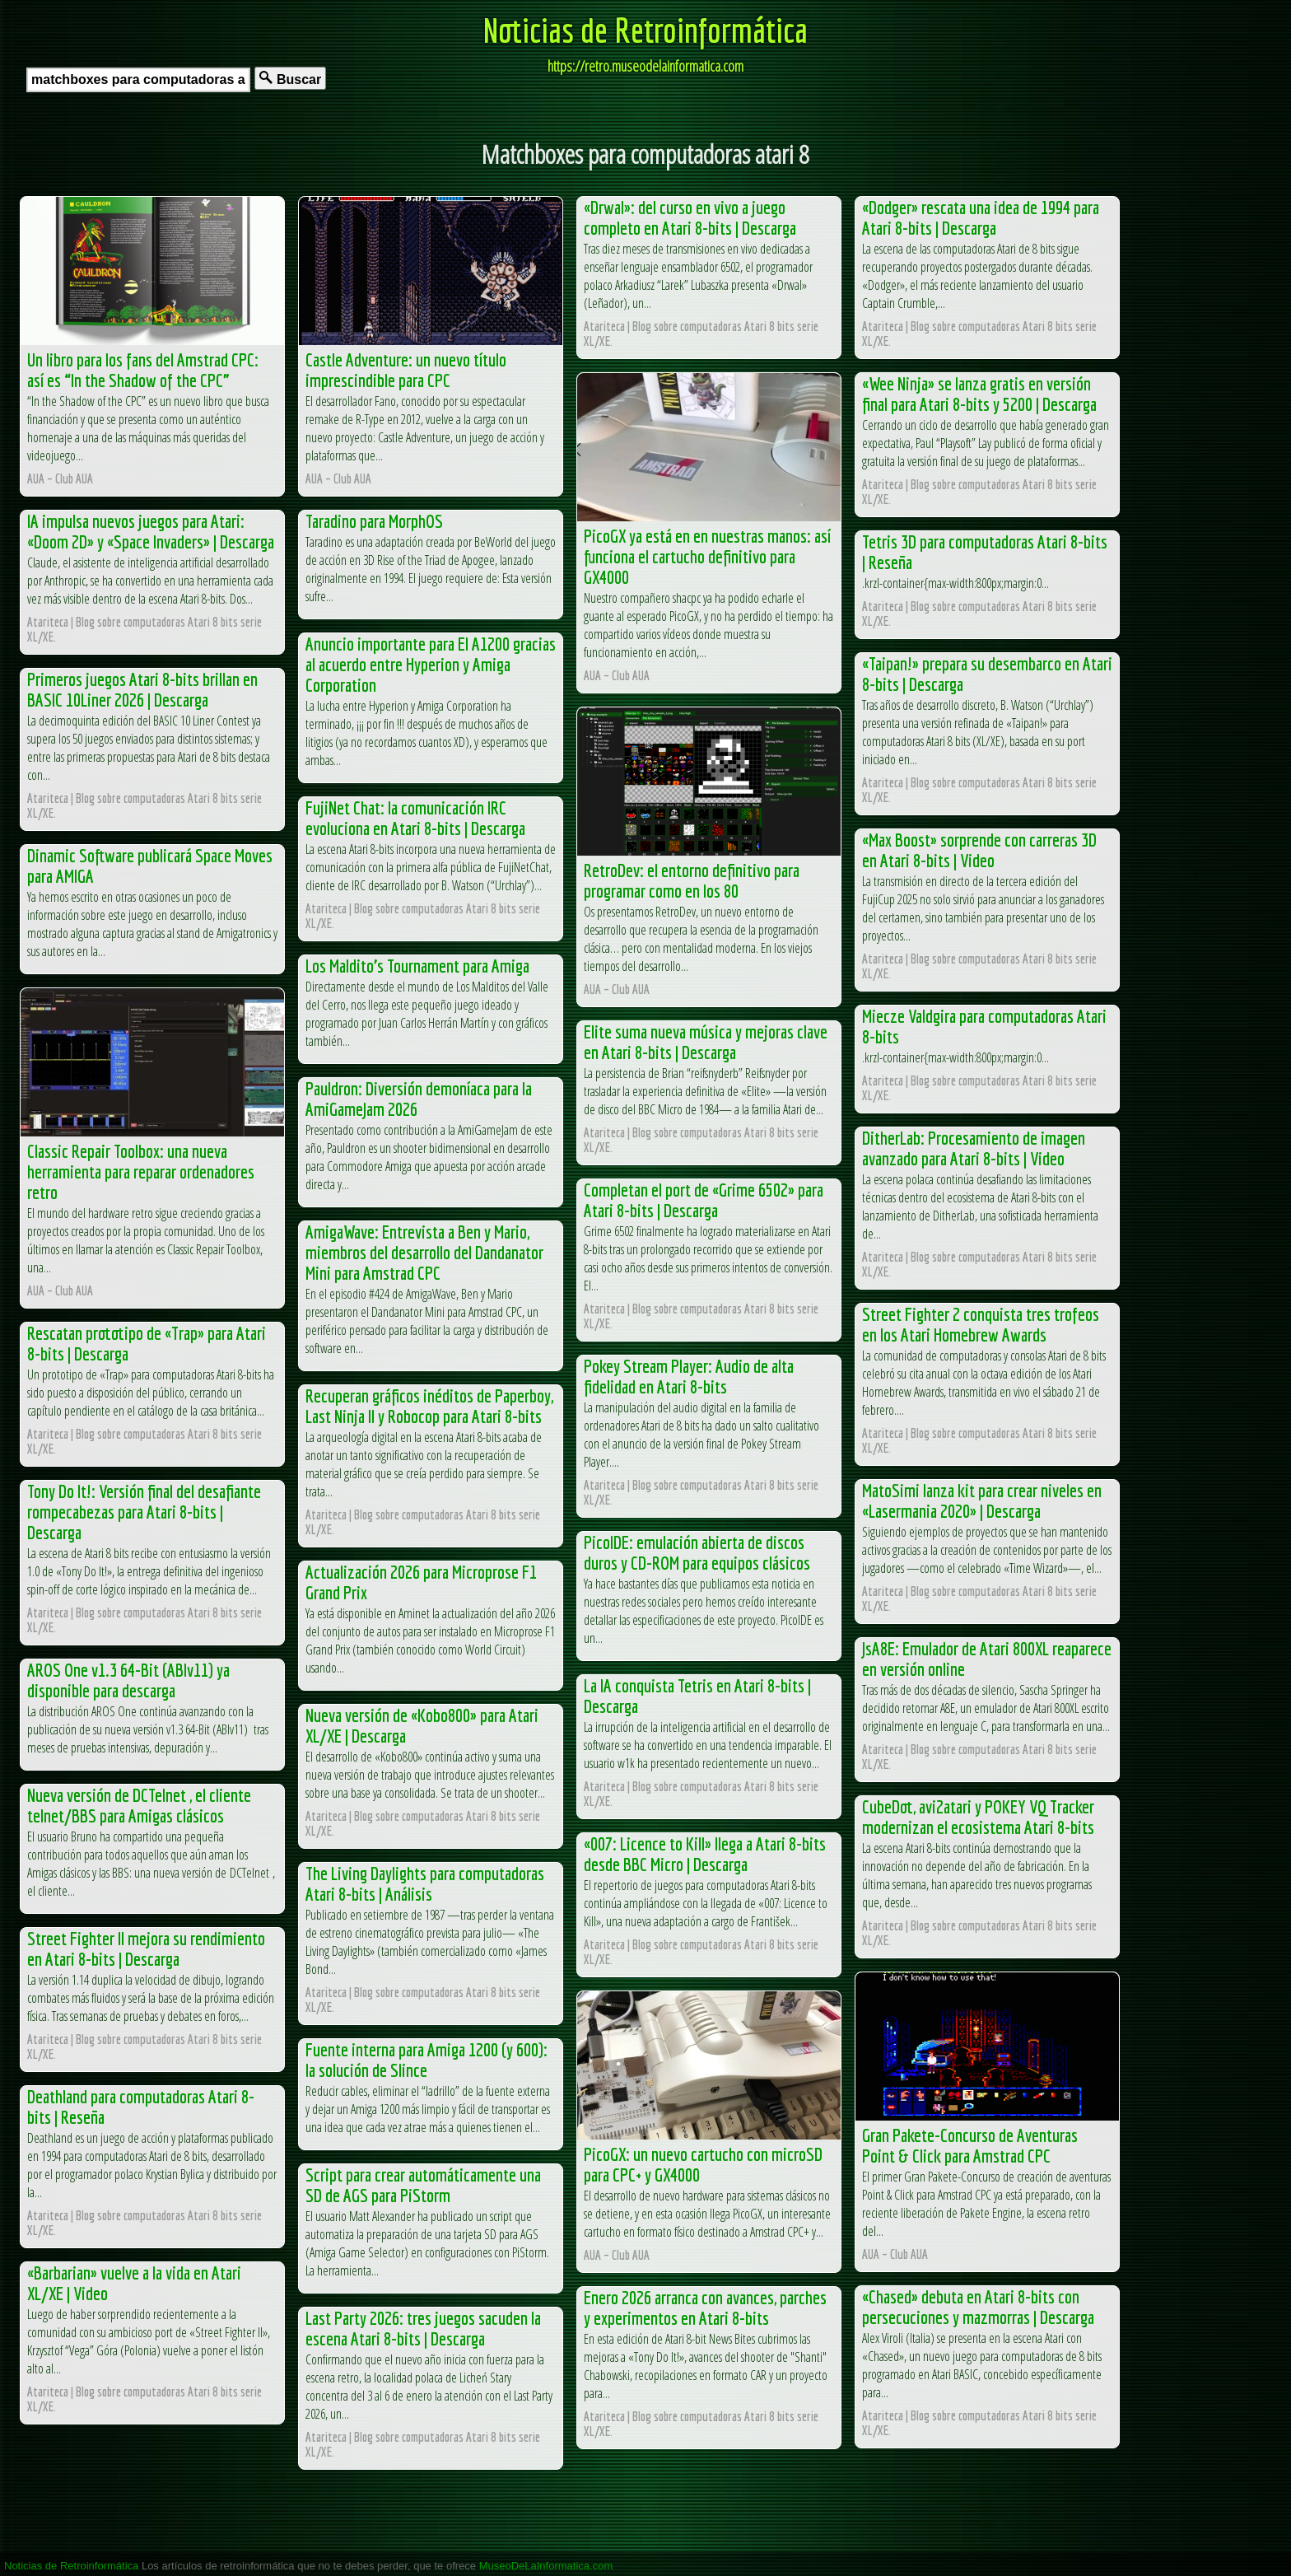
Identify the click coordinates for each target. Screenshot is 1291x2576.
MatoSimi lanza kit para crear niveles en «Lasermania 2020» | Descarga (982, 1500)
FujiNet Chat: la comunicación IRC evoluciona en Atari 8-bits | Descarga (415, 817)
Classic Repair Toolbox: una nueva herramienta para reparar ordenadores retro (140, 1171)
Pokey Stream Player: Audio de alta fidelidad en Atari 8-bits (689, 1376)
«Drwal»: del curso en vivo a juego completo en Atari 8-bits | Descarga (690, 217)
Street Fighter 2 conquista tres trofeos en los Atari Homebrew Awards (980, 1324)
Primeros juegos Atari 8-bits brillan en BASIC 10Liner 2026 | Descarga (142, 689)
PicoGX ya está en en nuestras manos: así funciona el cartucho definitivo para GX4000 (707, 556)
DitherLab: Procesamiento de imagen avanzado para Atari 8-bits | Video (973, 1148)
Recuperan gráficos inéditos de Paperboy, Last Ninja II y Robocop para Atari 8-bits (429, 1405)
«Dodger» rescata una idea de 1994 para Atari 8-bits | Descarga (980, 217)
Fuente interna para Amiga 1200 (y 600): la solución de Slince (426, 2059)
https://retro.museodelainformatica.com (645, 66)
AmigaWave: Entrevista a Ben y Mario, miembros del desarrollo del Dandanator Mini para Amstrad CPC (424, 1252)
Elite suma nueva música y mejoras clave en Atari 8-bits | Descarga (705, 1041)
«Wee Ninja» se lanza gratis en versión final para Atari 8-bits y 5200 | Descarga (979, 393)
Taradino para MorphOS (374, 521)
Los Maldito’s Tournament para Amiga (417, 965)
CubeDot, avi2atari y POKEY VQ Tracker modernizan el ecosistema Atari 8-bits (978, 1816)
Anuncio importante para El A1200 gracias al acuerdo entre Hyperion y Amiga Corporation (430, 664)
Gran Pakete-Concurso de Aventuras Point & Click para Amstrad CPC (970, 2145)
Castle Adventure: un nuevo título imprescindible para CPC (405, 369)
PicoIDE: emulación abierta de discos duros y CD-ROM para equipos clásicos (697, 1552)
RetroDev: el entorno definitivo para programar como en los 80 (691, 880)
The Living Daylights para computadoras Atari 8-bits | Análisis (424, 1883)
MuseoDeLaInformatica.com (546, 2566)
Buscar (290, 78)
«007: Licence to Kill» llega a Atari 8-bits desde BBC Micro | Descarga (705, 1853)
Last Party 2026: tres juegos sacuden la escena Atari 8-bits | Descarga (423, 2328)
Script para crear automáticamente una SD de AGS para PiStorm (423, 2184)
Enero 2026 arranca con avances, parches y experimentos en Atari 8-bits (705, 2307)
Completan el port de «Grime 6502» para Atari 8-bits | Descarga (703, 1199)
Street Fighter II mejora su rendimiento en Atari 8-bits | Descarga (146, 1948)
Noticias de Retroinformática (645, 29)
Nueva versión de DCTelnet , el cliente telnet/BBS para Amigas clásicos (139, 1805)
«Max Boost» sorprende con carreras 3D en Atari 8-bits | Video (979, 849)
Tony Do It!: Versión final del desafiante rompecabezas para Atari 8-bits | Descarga (144, 1511)
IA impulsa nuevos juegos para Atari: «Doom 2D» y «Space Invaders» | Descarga (150, 531)
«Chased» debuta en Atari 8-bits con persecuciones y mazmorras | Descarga (978, 2306)
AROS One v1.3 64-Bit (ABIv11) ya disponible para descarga (128, 1680)
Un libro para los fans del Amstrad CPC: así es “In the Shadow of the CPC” (143, 369)
